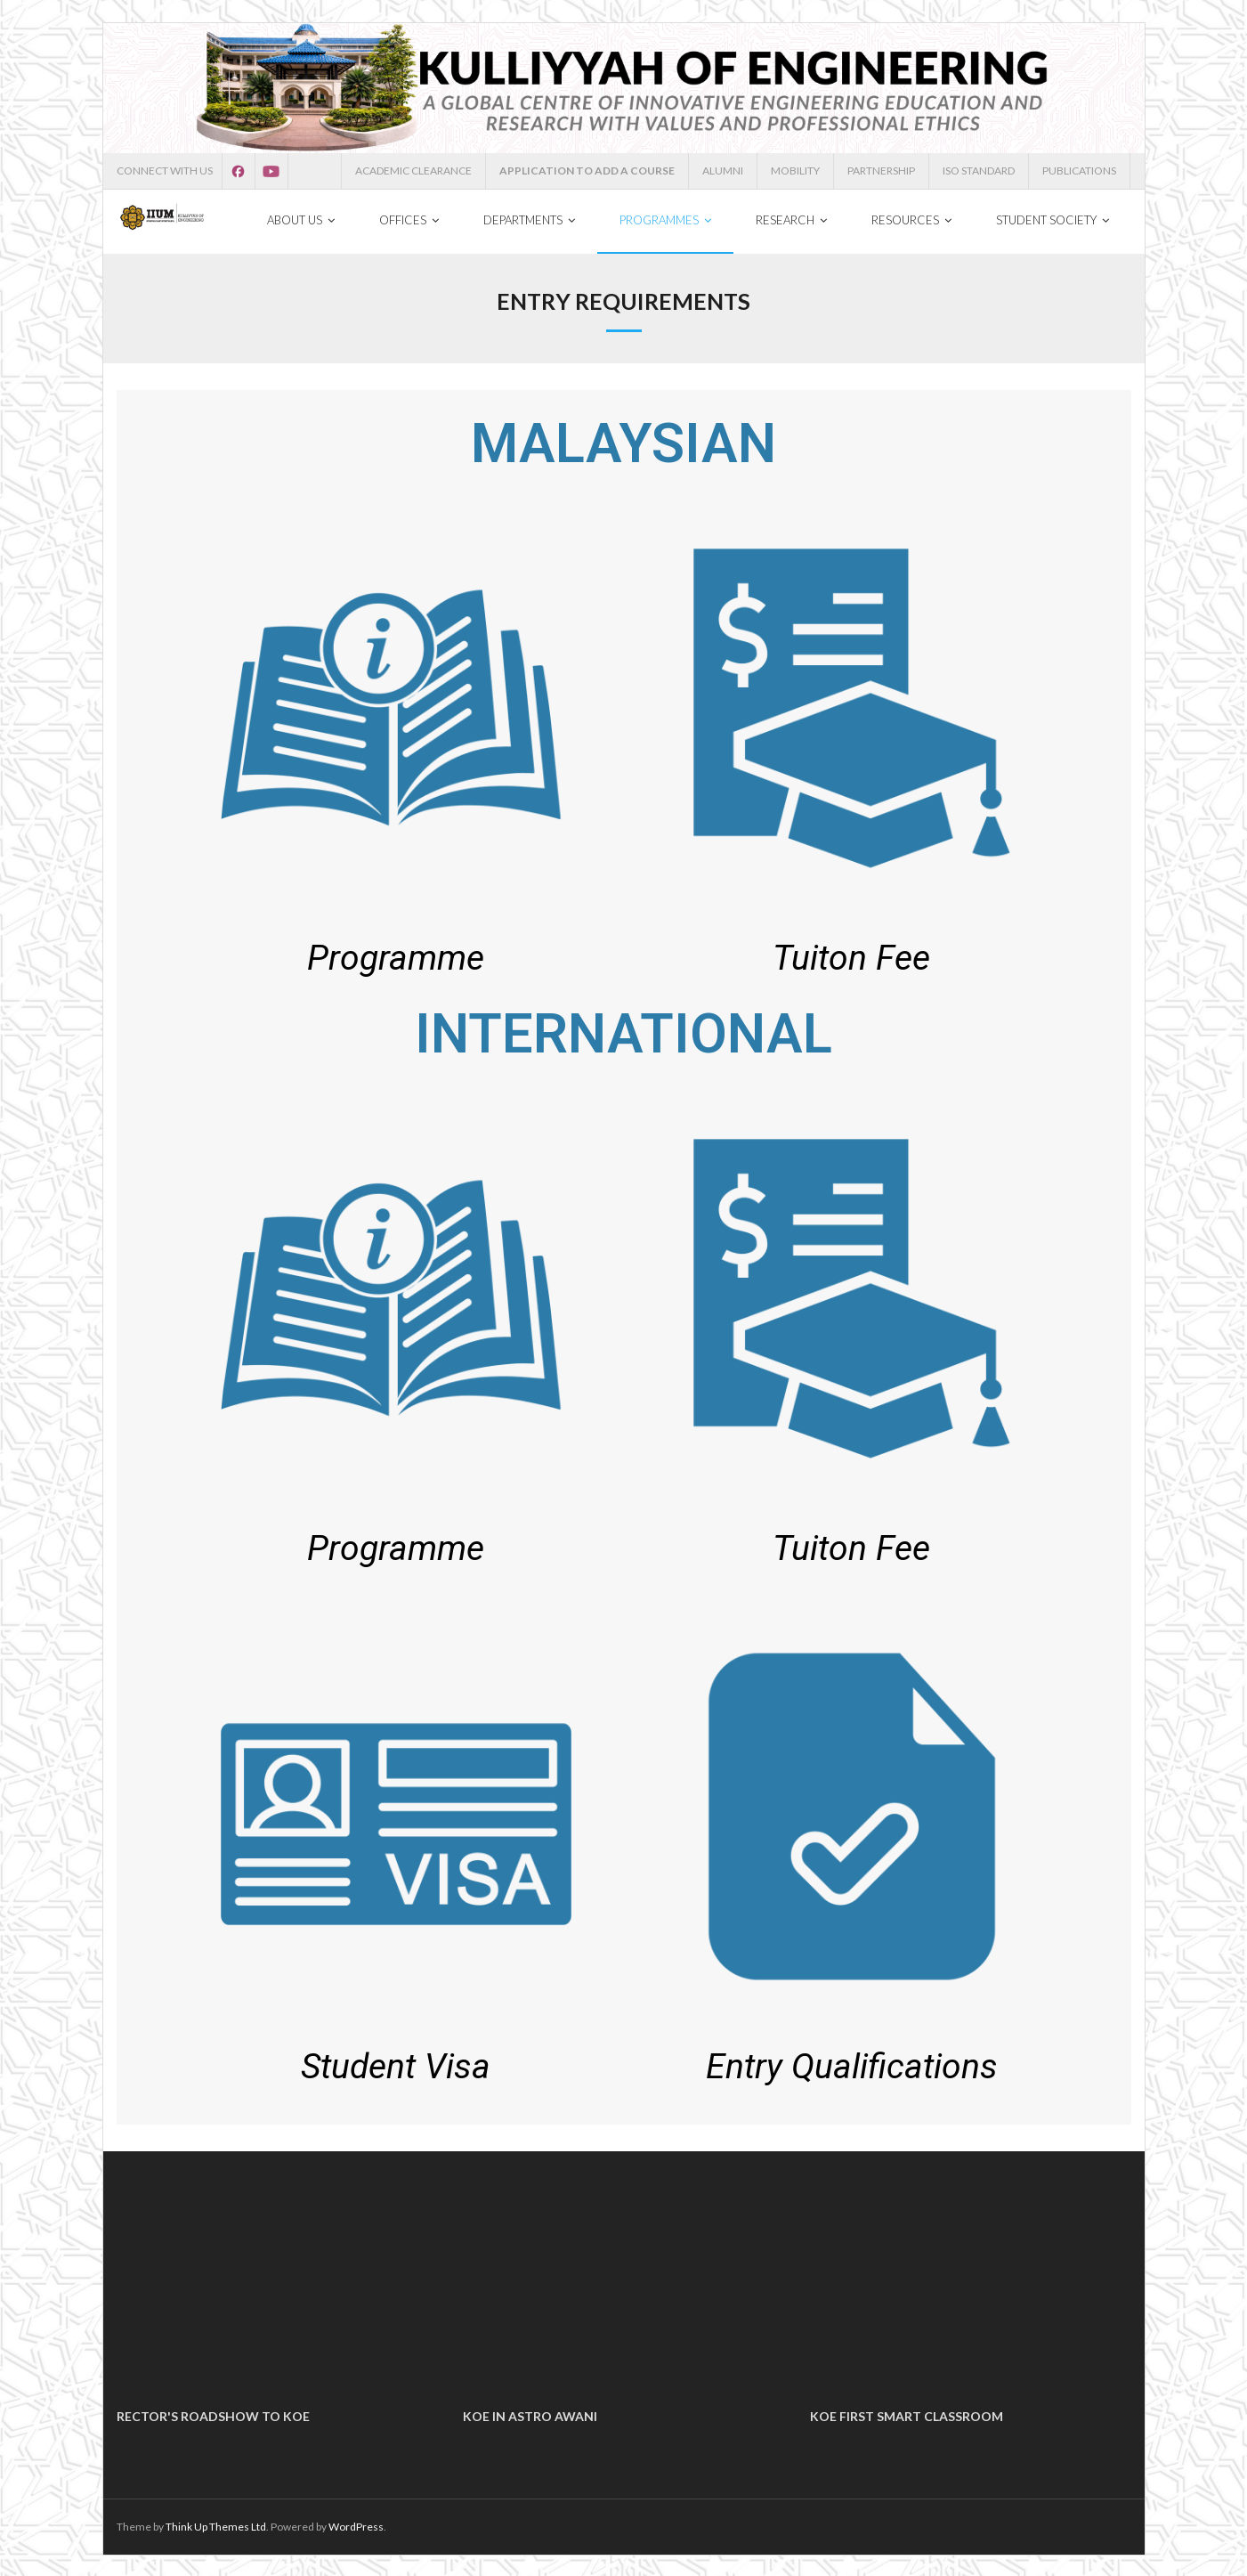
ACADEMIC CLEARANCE (413, 170)
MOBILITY (795, 170)
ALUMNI (722, 170)
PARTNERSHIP (881, 170)
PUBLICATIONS (1079, 170)
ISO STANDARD (979, 170)
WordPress (356, 2524)
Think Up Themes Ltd (216, 2524)
